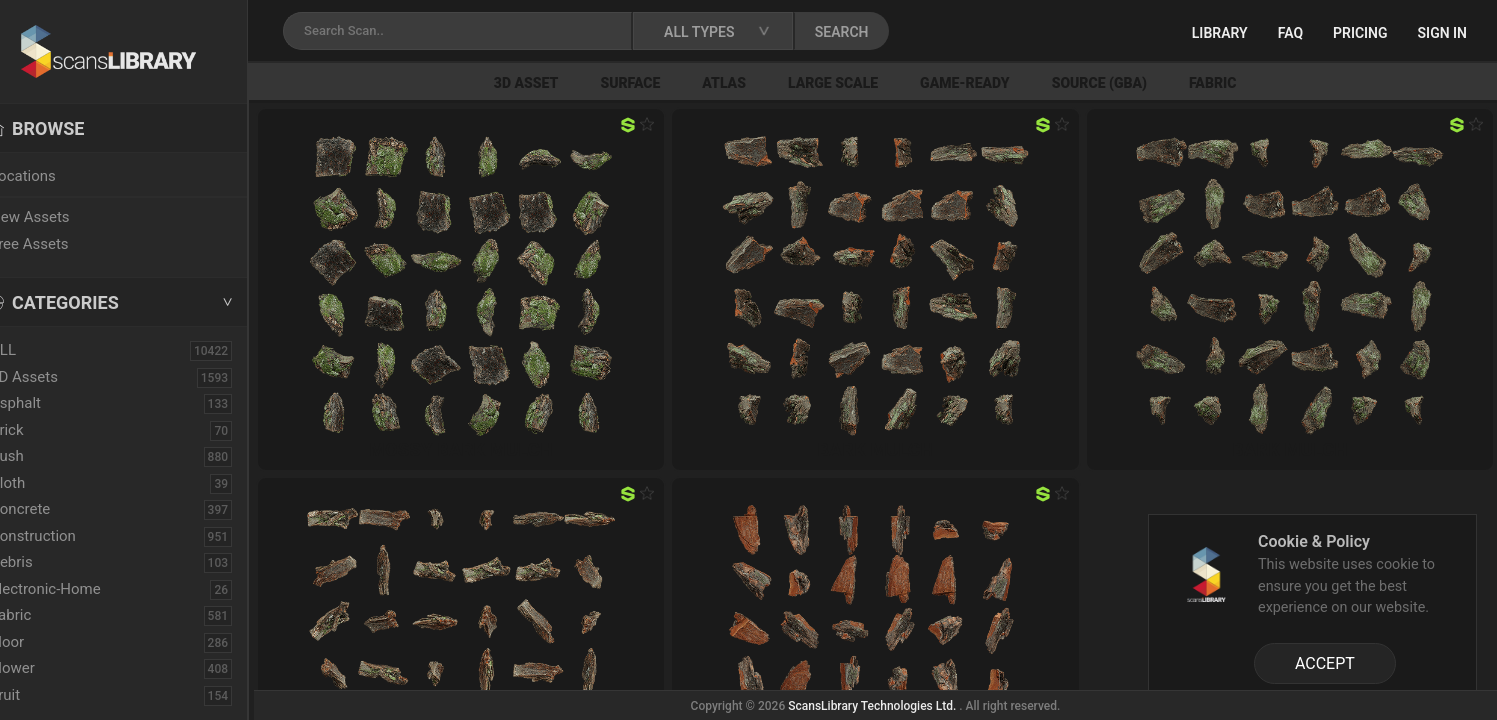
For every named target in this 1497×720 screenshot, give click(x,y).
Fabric (1243, 83)
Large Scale (864, 83)
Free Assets (65, 244)
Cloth (43, 483)
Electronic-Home (81, 589)
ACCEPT (1325, 663)
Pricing (1360, 33)
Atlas (755, 83)
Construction (69, 536)
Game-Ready (996, 83)
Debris (47, 562)
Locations (59, 176)
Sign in (1442, 33)
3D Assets (60, 377)
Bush (43, 456)
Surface (661, 83)
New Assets (66, 217)
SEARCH (879, 32)
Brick (43, 430)
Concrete (56, 509)
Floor (43, 642)
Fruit (41, 695)
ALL (39, 350)
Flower (48, 668)
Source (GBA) (1130, 83)
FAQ (1290, 33)
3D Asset (557, 83)
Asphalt (51, 403)
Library (1220, 33)
